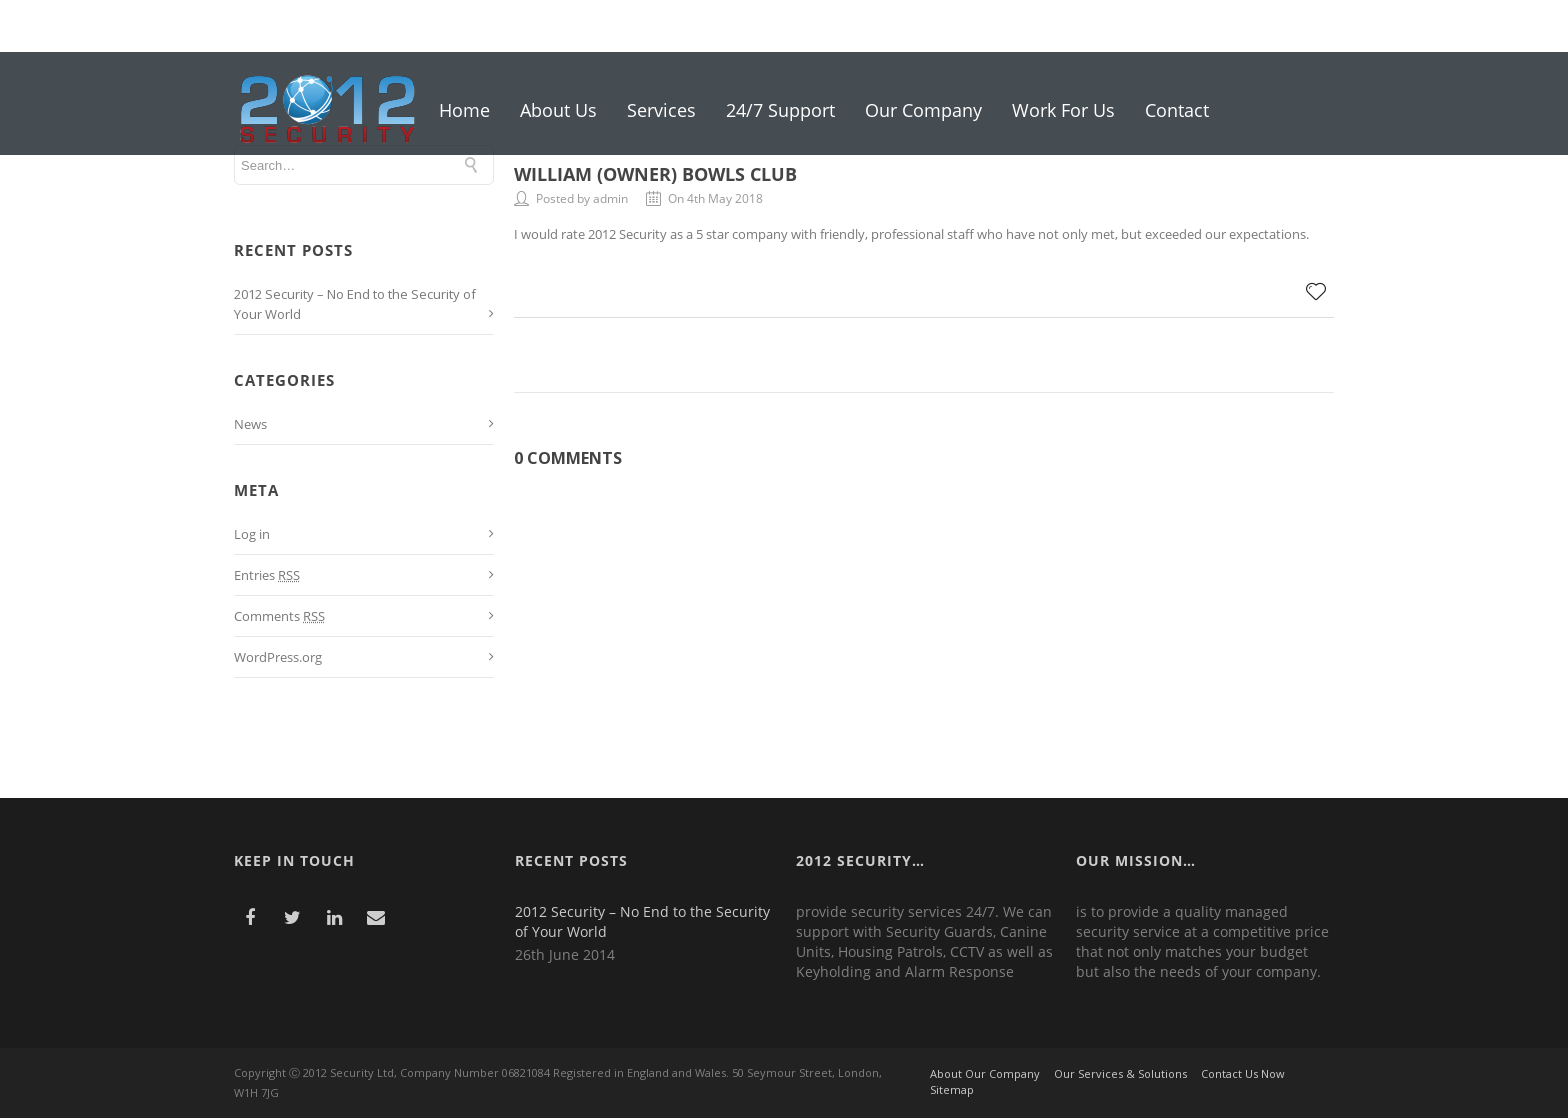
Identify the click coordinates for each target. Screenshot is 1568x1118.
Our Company (923, 110)
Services (661, 110)
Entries (267, 575)
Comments (279, 616)
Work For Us (1063, 110)
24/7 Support (780, 110)
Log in (252, 534)
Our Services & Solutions (1120, 1073)
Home (464, 110)
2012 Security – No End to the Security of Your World (642, 921)
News (250, 424)
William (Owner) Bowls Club (655, 174)
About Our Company (985, 1073)
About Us (558, 110)
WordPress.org (278, 657)
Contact (1177, 110)
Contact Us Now (1243, 1073)
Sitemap (952, 1089)
